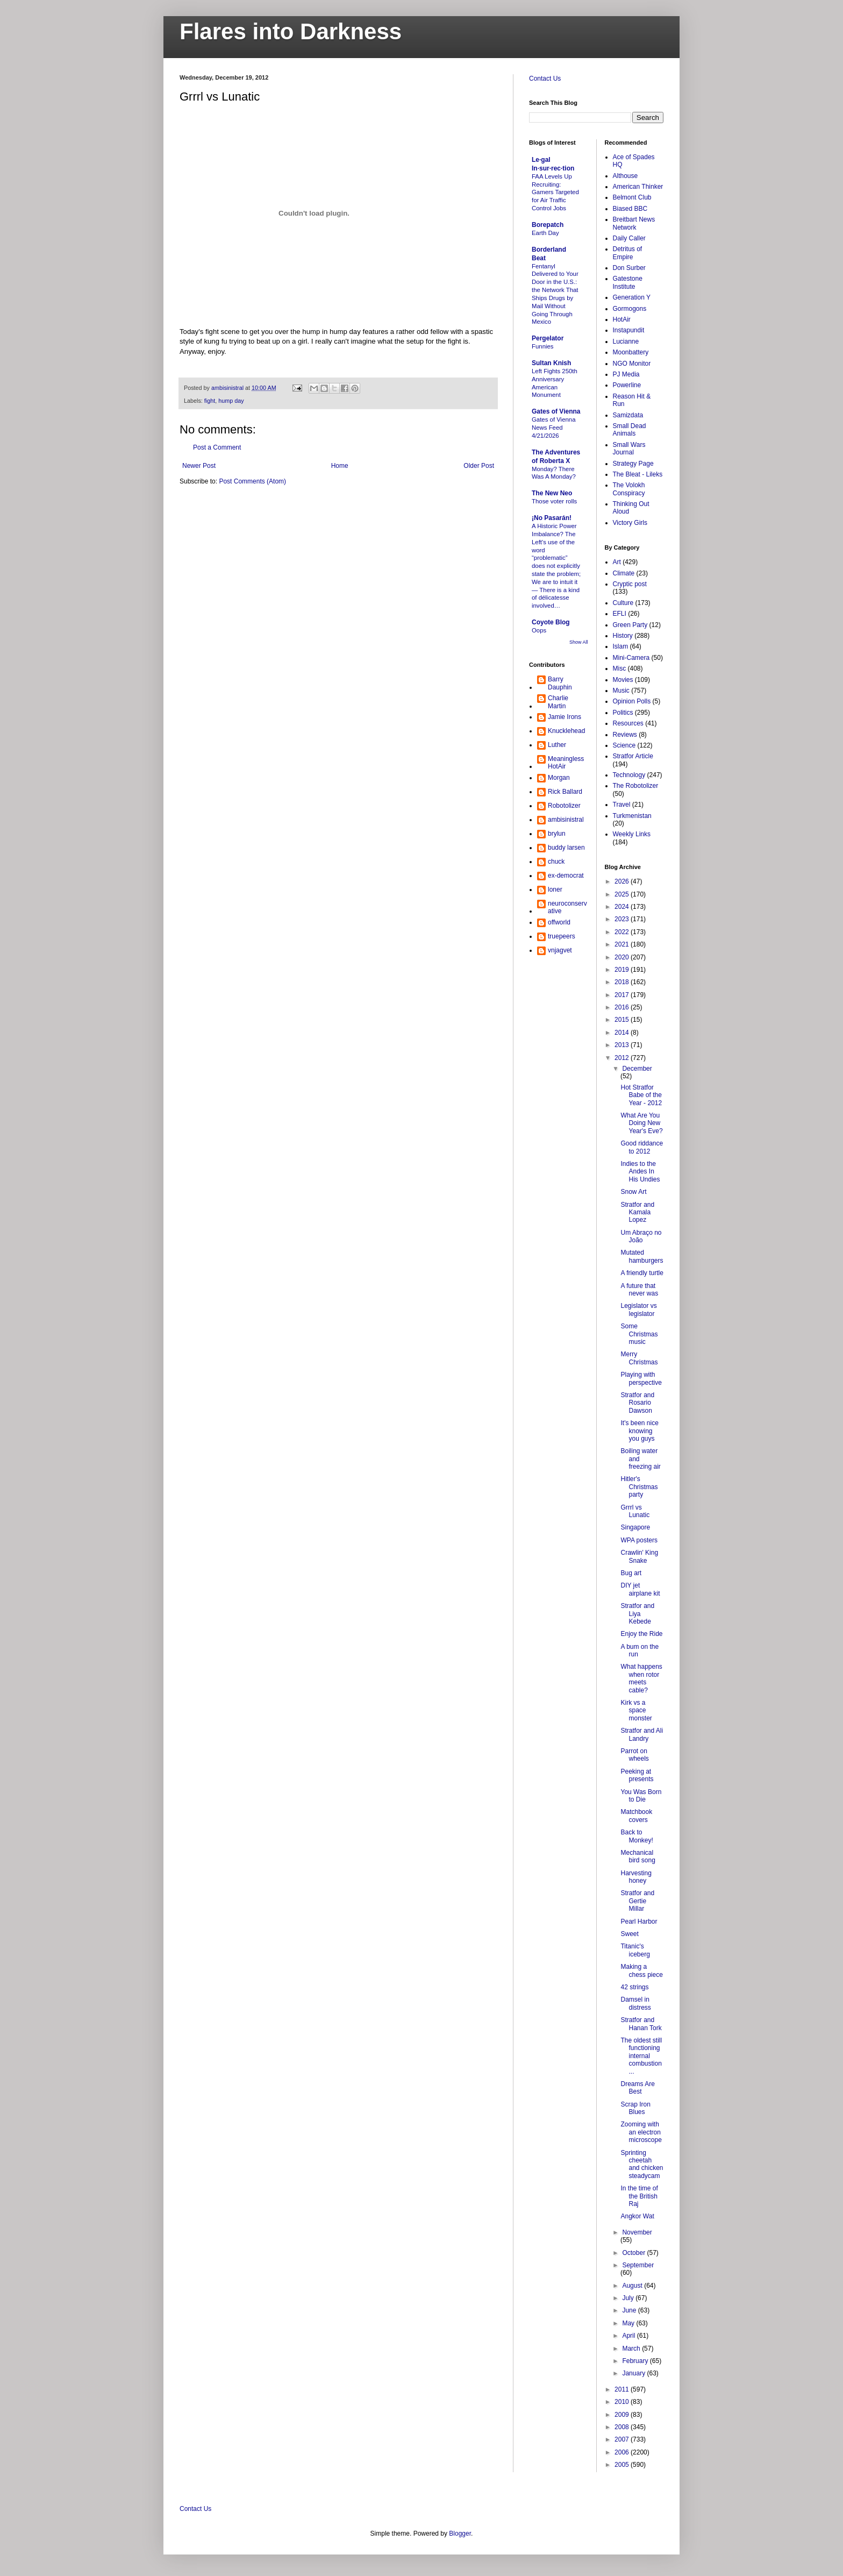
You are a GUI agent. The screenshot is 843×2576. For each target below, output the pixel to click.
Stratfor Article (633, 756)
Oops (539, 630)
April (629, 2335)
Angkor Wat (637, 2216)
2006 (623, 2452)
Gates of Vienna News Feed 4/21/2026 (553, 427)
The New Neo (552, 493)
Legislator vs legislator (638, 1309)
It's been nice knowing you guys (639, 1430)
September (638, 2265)
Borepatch (547, 225)
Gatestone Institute (627, 282)
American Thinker (638, 186)
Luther (557, 745)
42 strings (634, 1987)
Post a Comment (217, 447)
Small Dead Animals (629, 429)
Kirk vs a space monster (636, 1710)
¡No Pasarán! (551, 518)
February (635, 2361)
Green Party (630, 625)
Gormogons (630, 308)
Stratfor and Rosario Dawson (637, 1402)
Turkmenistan (632, 816)
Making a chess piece (641, 1970)
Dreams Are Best (637, 2087)
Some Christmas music (639, 1334)
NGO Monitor (632, 363)
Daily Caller (629, 238)
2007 (623, 2439)
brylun (557, 833)
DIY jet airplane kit (640, 1589)
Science (624, 745)
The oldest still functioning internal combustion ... (641, 2056)
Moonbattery (631, 352)
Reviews (625, 734)
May (629, 2323)
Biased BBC (630, 208)
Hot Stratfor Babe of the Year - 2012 (641, 1095)
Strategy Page (633, 463)
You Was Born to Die (640, 1795)
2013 (623, 1045)
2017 (623, 995)
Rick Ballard (565, 791)
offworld (559, 922)
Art (617, 562)
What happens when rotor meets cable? (641, 1678)
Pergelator (547, 338)
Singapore (635, 1527)
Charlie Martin (558, 701)
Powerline (627, 385)
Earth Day (545, 233)
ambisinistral (566, 819)
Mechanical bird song (637, 1856)
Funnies (543, 346)
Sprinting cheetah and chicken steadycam (641, 2164)
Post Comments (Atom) (252, 481)
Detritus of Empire (627, 252)
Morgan (559, 777)
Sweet (629, 1934)
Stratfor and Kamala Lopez (637, 1212)
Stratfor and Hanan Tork (640, 2023)
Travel (622, 804)
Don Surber (629, 268)
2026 (623, 881)
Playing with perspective (640, 1378)
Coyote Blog (551, 622)
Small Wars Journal (629, 448)
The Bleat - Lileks (638, 474)
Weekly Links (632, 834)
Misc (619, 668)
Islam (620, 646)
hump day (231, 400)
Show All (578, 642)
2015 (623, 1019)
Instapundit (629, 330)
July (628, 2298)
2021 (623, 944)
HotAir (622, 319)
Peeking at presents (636, 1775)
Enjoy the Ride (641, 1634)
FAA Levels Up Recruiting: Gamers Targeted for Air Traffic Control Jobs (555, 192)
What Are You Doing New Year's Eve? (641, 1123)
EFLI (619, 613)
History (623, 635)
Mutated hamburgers (641, 1256)
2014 (623, 1032)
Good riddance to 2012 (641, 1147)
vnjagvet (560, 950)
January (634, 2373)
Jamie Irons (564, 717)
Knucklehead (566, 731)
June (630, 2310)
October (634, 2253)
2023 (623, 919)
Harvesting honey (635, 1876)
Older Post (478, 465)
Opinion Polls (632, 701)
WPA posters (638, 1540)
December (637, 1068)
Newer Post (199, 465)
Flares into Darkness (291, 31)
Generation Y (632, 297)
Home (339, 465)
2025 (623, 894)
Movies (623, 680)
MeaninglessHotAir (566, 762)
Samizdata (628, 415)
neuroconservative (567, 907)
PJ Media (626, 374)
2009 (623, 2414)
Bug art (630, 1573)
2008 (623, 2427)
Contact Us (545, 78)
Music (621, 690)
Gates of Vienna (556, 411)
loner (555, 889)
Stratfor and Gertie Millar (637, 1900)
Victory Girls (630, 522)
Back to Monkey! (636, 1836)
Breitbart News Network (634, 223)
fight (209, 400)
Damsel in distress (635, 2003)
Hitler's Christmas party (639, 1486)
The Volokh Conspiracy (629, 488)
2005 (623, 2464)
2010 (623, 2402)
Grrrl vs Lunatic (634, 1511)
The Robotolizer (636, 785)
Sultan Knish (551, 363)
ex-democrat (566, 875)
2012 (623, 1058)
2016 (623, 1007)
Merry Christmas (639, 1357)
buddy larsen (566, 847)
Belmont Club (632, 197)
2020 (623, 957)
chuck (556, 861)
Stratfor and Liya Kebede (637, 1613)
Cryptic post (630, 584)
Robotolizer (564, 805)
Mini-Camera (631, 657)
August (633, 2285)
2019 (623, 969)
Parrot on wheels (634, 1754)
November (637, 2232)
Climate (624, 573)
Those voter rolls (554, 501)
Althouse (625, 176)
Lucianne (626, 341)
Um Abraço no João (640, 1236)
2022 (623, 932)
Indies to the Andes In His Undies (640, 1171)
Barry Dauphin (560, 683)
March (632, 2348)
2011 (623, 2389)
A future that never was (639, 1289)
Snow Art (633, 1192)
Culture (623, 603)
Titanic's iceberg (634, 1950)
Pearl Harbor (638, 1921)
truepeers (561, 936)
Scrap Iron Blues (635, 2108)
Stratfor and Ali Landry (641, 1734)
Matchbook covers (636, 1815)
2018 (623, 982)
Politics (623, 712)
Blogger (460, 2533)
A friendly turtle (641, 1273)
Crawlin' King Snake (639, 1556)
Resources (628, 723)
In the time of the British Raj (639, 2196)
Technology (629, 775)
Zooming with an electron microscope (640, 2132)
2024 (623, 906)
